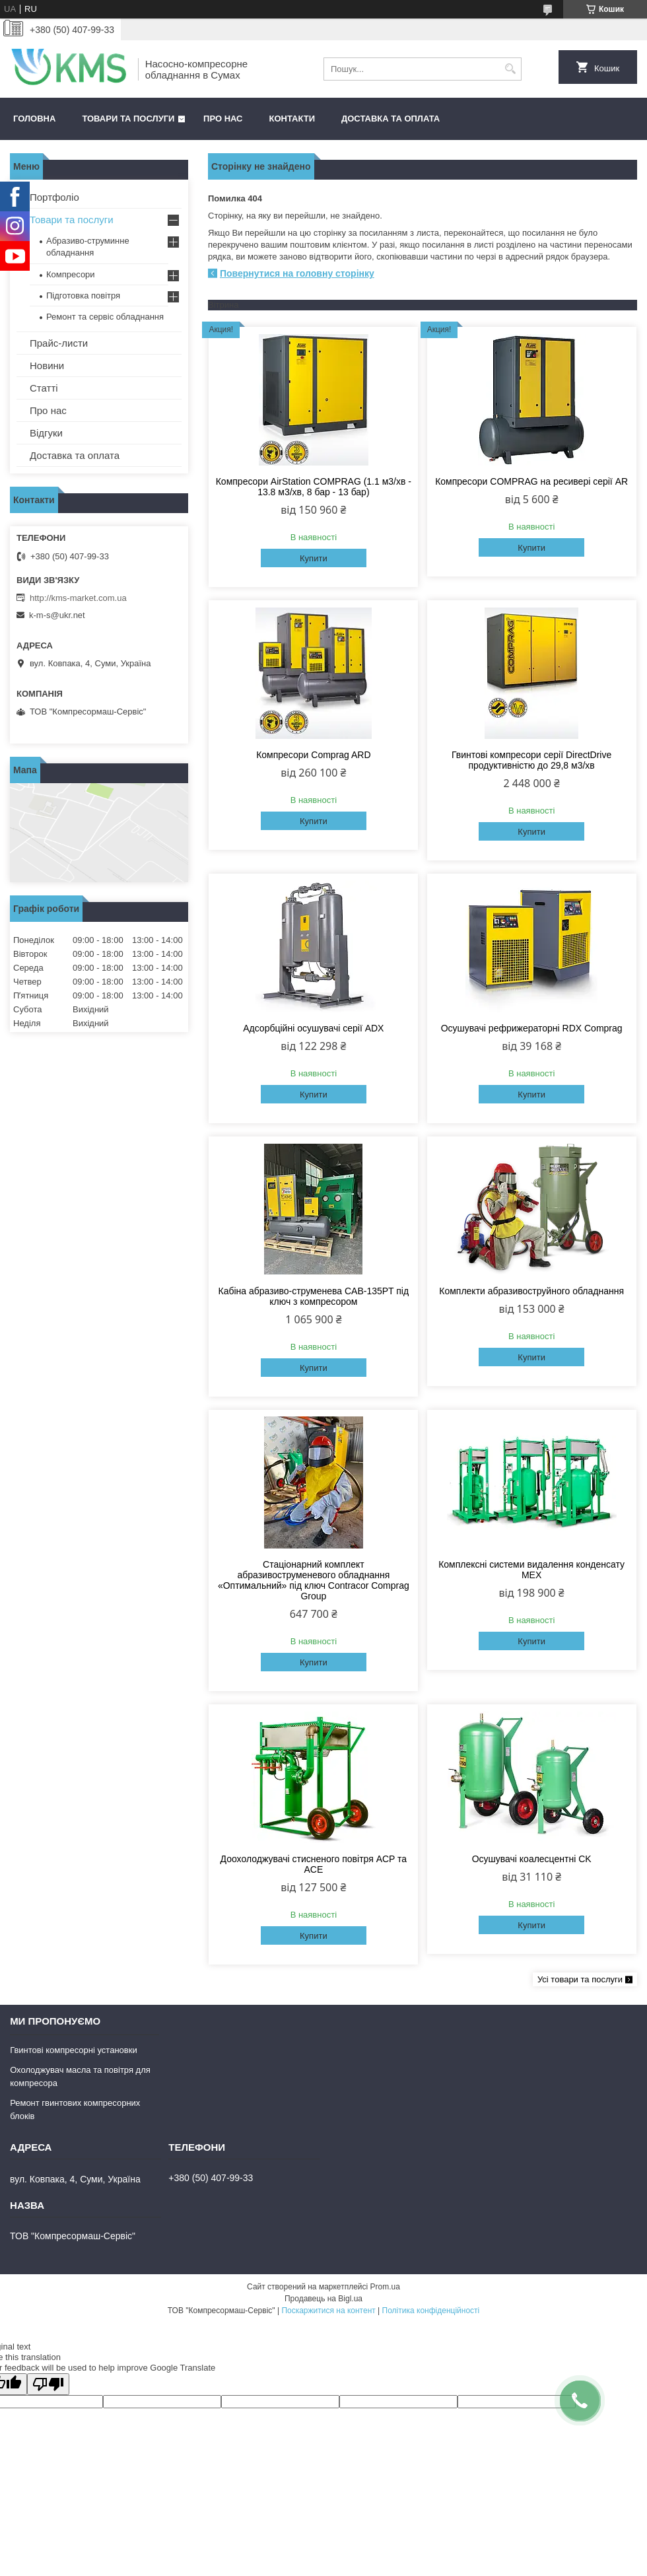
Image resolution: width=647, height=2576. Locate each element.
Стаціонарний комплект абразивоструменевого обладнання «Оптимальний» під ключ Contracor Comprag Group (313, 1580)
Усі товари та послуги (580, 1979)
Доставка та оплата (390, 118)
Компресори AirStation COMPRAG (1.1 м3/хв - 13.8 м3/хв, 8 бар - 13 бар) (313, 486)
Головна (34, 118)
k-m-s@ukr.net (57, 615)
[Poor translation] (48, 2384)
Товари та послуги (128, 118)
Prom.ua (385, 2286)
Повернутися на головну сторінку (297, 273)
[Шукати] (510, 69)
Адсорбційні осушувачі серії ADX (313, 1028)
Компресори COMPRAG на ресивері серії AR (531, 481)
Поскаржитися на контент (328, 2310)
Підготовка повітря (83, 295)
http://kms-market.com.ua (78, 598)
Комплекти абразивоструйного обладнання (531, 1291)
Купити (313, 558)
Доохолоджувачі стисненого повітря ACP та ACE (314, 1864)
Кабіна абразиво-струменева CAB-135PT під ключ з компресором (314, 1296)
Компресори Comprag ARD (313, 754)
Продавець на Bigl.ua (323, 2298)
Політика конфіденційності (431, 2310)
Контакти (292, 118)
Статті (44, 388)
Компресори (70, 274)
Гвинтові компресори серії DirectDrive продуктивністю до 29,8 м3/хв (531, 760)
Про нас (222, 118)
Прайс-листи (59, 343)
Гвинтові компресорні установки (73, 2050)
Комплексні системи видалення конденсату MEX (531, 1569)
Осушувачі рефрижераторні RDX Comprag (532, 1028)
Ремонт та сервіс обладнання (105, 317)
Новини (47, 365)
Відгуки (46, 432)
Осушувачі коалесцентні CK (532, 1859)
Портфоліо (54, 197)
